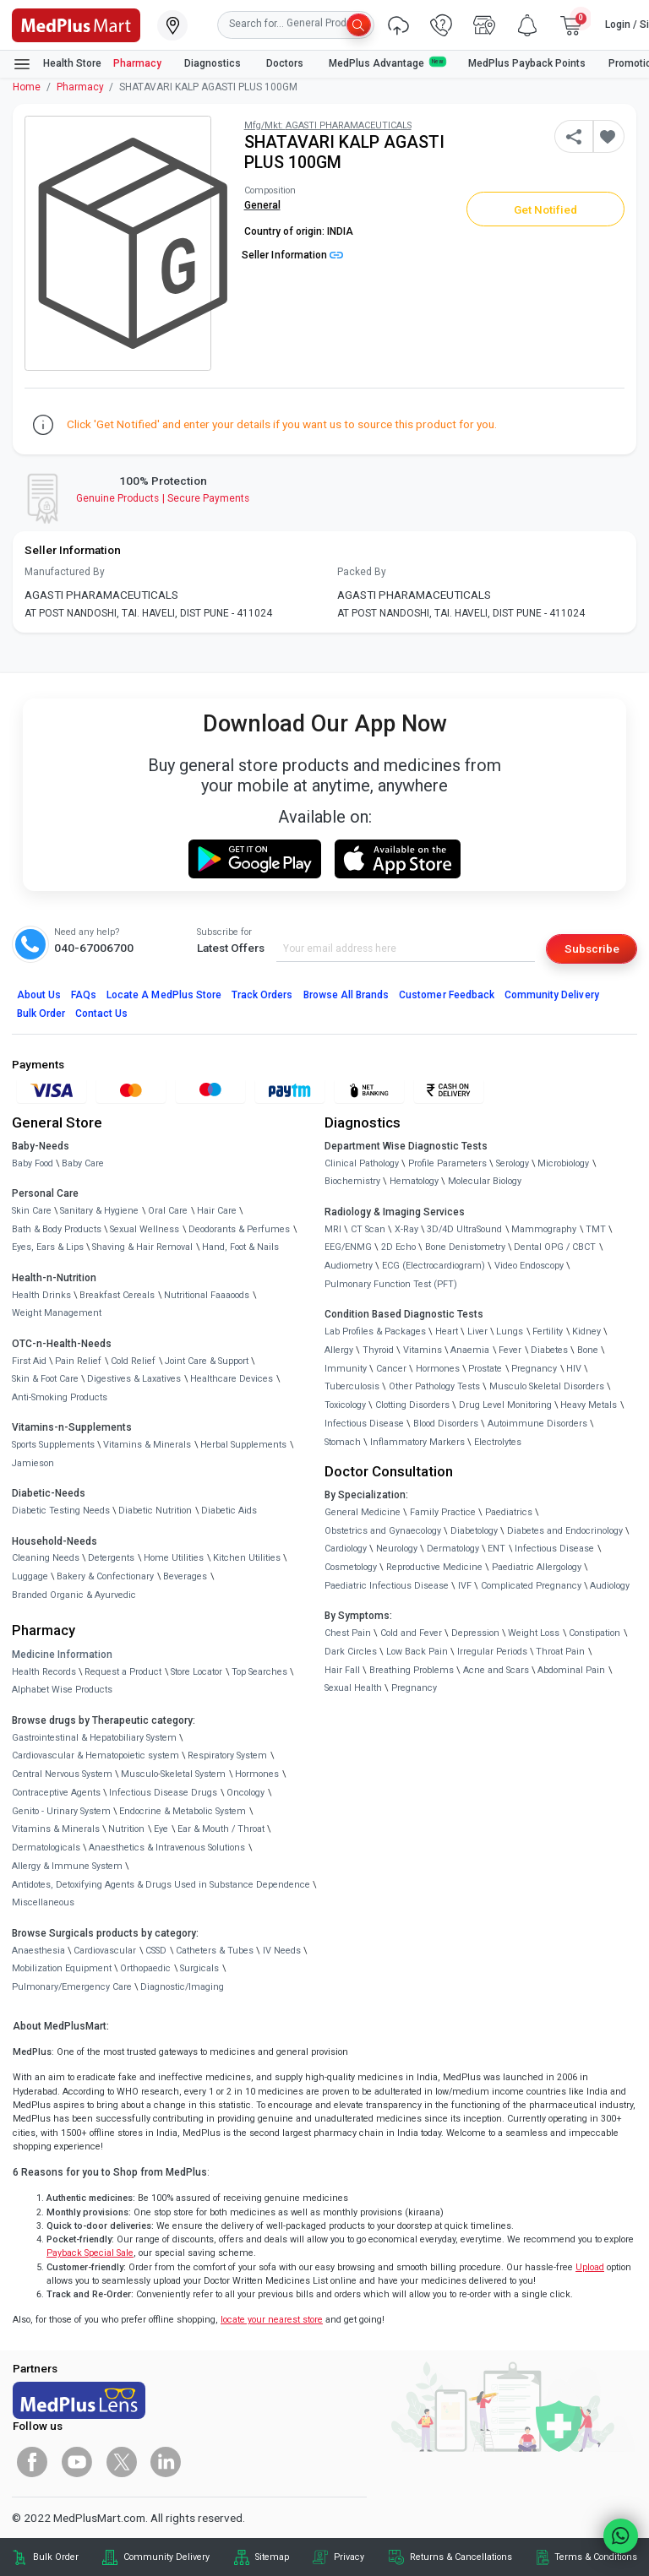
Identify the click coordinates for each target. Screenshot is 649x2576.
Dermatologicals (46, 1847)
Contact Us (101, 1013)
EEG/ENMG (348, 1247)
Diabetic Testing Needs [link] (61, 1510)
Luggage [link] (30, 1576)
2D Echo (398, 1247)
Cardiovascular (105, 1950)
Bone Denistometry (465, 1247)
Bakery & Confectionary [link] (105, 1576)
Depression (475, 1633)
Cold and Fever (411, 1633)
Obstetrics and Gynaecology (382, 1530)
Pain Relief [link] (78, 1361)
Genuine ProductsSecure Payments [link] (162, 498)
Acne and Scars (496, 1670)
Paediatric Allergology (536, 1567)
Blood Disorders (445, 1423)
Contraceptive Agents (56, 1792)
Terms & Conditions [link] (595, 2557)
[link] (76, 23)
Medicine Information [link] (62, 1654)
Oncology (245, 1792)
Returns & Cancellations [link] (461, 2557)
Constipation (594, 1633)
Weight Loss (533, 1633)
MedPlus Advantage (387, 63)
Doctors (286, 63)
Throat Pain (560, 1651)
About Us (39, 995)
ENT (496, 1548)
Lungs (509, 1331)
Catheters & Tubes (215, 1950)
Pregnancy (534, 1368)
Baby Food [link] (32, 1163)
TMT (596, 1229)
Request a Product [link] (123, 1671)
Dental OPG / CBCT (555, 1247)
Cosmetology (350, 1567)
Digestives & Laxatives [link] (134, 1378)
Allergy (338, 1350)
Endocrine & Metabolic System (182, 1811)
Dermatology (453, 1548)
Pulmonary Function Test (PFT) (390, 1284)
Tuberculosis (351, 1386)
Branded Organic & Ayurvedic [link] (74, 1595)
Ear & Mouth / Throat (221, 1828)
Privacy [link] (349, 2557)
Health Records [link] (44, 1671)
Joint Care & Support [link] (206, 1361)
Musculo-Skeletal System (173, 1774)
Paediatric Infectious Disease (386, 1585)
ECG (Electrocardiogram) (433, 1265)
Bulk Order (41, 1013)
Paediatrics (508, 1512)
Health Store (57, 64)
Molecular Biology (484, 1181)
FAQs (83, 995)
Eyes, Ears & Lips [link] (48, 1247)
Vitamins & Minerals (56, 1828)
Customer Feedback (446, 995)
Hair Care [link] (217, 1210)
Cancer (391, 1368)
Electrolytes (497, 1442)
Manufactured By (65, 572)
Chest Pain (347, 1633)
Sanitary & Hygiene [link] (99, 1210)
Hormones (257, 1774)
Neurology (396, 1548)
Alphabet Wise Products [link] (62, 1689)
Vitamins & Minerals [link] (147, 1444)
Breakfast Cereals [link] (117, 1295)
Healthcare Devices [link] (231, 1378)
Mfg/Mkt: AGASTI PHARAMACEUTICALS (328, 125)
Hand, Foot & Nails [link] (240, 1247)
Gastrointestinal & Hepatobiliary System (94, 1737)
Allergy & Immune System (67, 1866)
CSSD (155, 1950)
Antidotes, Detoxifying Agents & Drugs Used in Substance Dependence (161, 1884)
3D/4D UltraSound (464, 1229)
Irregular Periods (492, 1651)
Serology (512, 1163)
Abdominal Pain (571, 1670)
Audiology (610, 1585)
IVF (465, 1585)
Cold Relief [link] (133, 1361)
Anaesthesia (38, 1950)
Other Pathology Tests (434, 1386)
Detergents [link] (111, 1557)
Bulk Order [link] (56, 2557)
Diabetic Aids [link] (229, 1510)
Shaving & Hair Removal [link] (142, 1247)
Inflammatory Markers (417, 1442)
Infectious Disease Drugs (163, 1792)
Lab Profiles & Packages (375, 1331)
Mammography (543, 1229)
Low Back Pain (417, 1651)
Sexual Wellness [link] (144, 1229)
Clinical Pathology (361, 1163)
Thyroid (378, 1350)
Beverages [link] (185, 1576)
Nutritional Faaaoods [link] (206, 1295)
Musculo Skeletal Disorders (546, 1386)
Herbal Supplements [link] (243, 1444)
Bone (587, 1350)
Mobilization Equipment (62, 1968)
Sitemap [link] (272, 2557)
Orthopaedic (145, 1968)
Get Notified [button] (546, 209)
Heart (446, 1331)
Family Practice (443, 1512)
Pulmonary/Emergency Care (72, 1986)
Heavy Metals (588, 1404)
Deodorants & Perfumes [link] (239, 1229)
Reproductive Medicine (434, 1567)
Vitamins (422, 1350)
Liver (477, 1331)
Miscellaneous (43, 1902)
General (262, 205)
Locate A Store (163, 995)
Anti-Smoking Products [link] (59, 1397)
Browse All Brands (346, 995)
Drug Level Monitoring (505, 1404)
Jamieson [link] (33, 1463)
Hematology (414, 1181)
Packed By (361, 572)
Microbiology (563, 1163)
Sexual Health (353, 1687)
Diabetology (474, 1530)
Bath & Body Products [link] (56, 1229)
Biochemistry (352, 1181)
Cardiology (345, 1548)
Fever (510, 1350)
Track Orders (262, 995)
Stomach (342, 1442)
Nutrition (126, 1828)
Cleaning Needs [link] (45, 1557)
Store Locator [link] (196, 1671)
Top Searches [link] (259, 1671)
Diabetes (549, 1350)
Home (27, 87)
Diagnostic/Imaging (182, 1986)
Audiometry (348, 1265)
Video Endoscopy (529, 1265)
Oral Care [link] (168, 1210)
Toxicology (345, 1404)
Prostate (485, 1368)
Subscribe (591, 948)
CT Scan (368, 1229)
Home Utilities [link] (174, 1557)
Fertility (547, 1331)
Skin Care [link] (32, 1210)
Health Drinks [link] (41, 1295)
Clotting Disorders (412, 1404)
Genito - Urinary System (61, 1811)
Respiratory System (227, 1755)
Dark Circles (350, 1651)
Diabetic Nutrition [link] (155, 1510)
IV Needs (282, 1950)
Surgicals (199, 1968)
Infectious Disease (364, 1423)
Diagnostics (213, 63)
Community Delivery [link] (166, 2557)
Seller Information (292, 255)
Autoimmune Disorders (537, 1423)
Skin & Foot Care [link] (45, 1378)
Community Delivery (551, 995)
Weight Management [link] (56, 1312)
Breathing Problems (411, 1670)
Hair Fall (342, 1670)
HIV (573, 1368)
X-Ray (406, 1229)
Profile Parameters (447, 1163)
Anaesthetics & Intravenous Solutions (167, 1847)
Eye (161, 1828)
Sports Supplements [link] (53, 1444)
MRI (332, 1229)
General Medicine (362, 1512)
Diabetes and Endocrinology (565, 1530)
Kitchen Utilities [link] (247, 1557)
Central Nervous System (62, 1774)
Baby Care (83, 1163)
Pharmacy (137, 63)
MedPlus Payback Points (527, 63)
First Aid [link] (29, 1361)
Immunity (345, 1368)
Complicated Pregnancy (531, 1585)
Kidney (586, 1331)
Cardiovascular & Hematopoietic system (95, 1755)
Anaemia (469, 1350)
